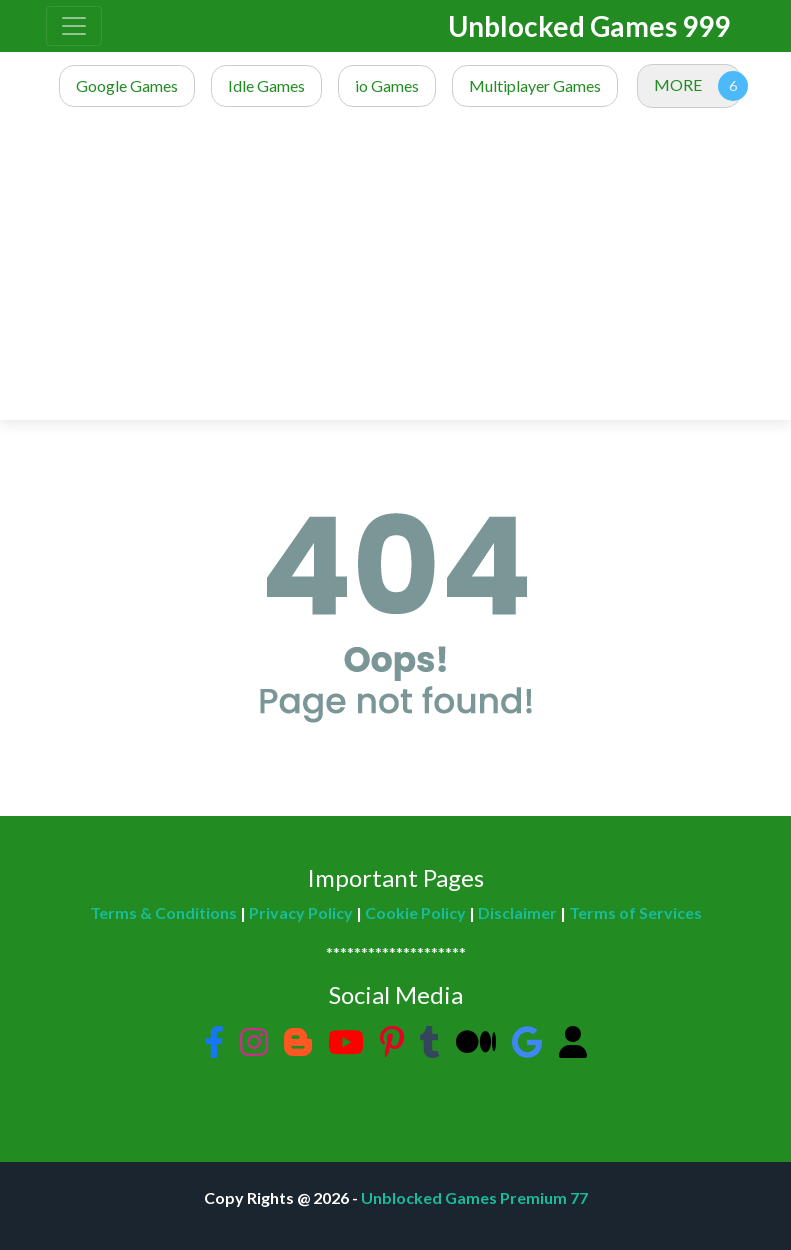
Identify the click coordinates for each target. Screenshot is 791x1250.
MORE (678, 84)
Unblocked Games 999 (589, 26)
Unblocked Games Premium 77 (474, 1197)
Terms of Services (635, 912)
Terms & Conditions (163, 912)
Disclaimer (517, 912)
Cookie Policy (415, 912)
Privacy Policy (301, 912)
